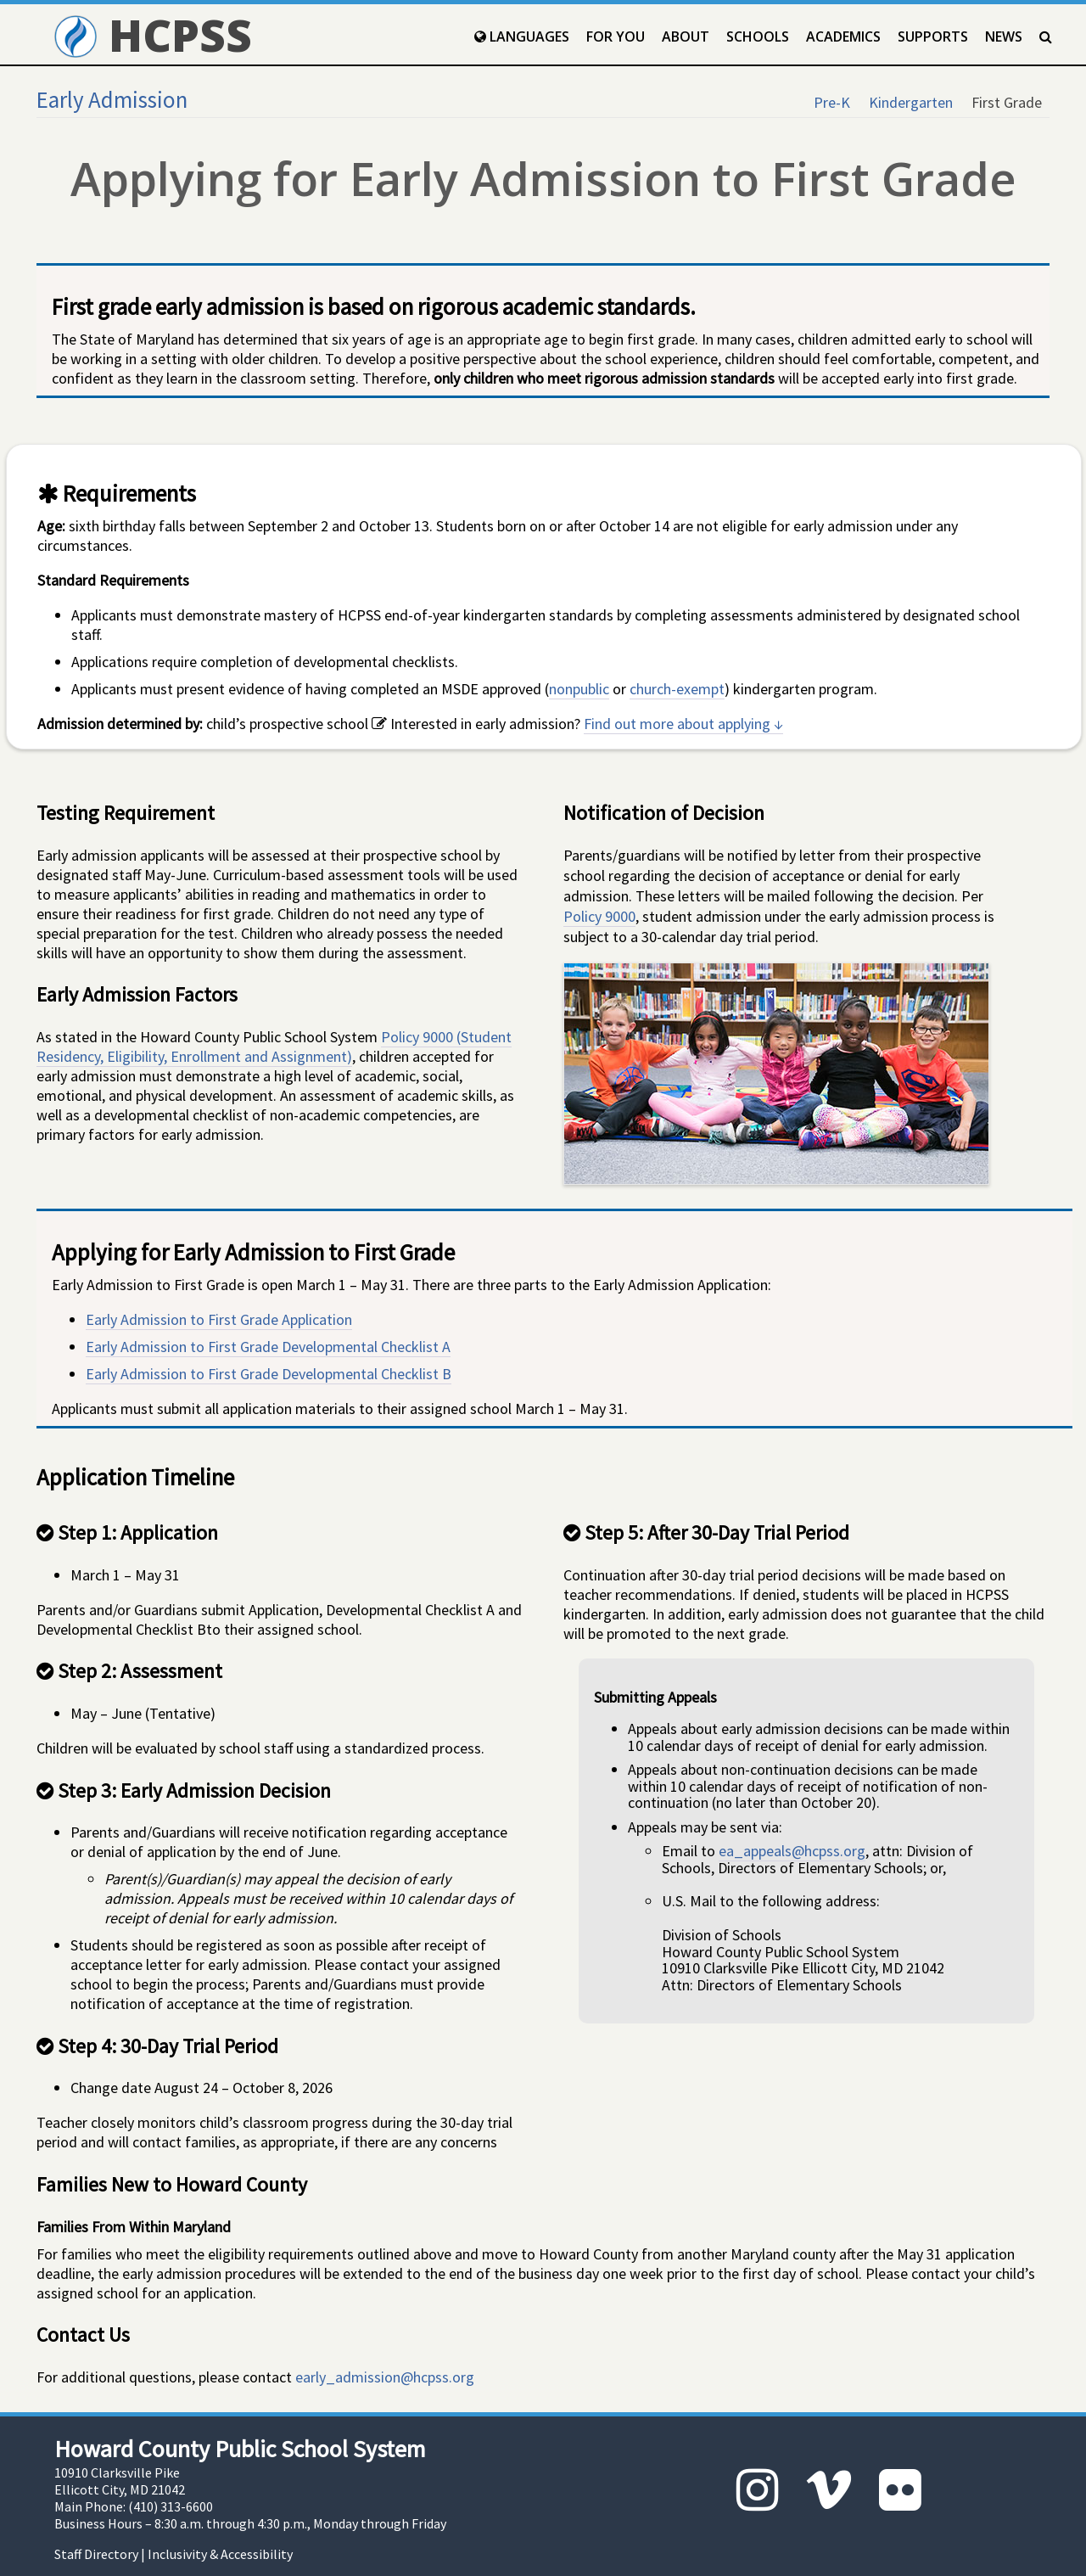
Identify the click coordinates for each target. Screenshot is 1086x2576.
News (1003, 36)
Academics (843, 36)
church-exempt (677, 689)
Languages (521, 36)
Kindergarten (911, 102)
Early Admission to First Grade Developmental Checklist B (268, 1373)
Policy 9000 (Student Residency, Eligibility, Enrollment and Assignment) (274, 1046)
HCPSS (153, 34)
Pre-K (832, 102)
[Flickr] (900, 2490)
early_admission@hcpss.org (384, 2377)
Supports (933, 36)
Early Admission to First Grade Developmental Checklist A (268, 1346)
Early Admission (112, 99)
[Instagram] (757, 2490)
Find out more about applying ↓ (683, 723)
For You (615, 36)
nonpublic (579, 689)
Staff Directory (96, 2553)
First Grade (1006, 102)
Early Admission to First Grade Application (219, 1319)
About (685, 36)
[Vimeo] (829, 2490)
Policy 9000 (599, 916)
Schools (757, 36)
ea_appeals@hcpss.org (792, 1850)
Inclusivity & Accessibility (220, 2553)
